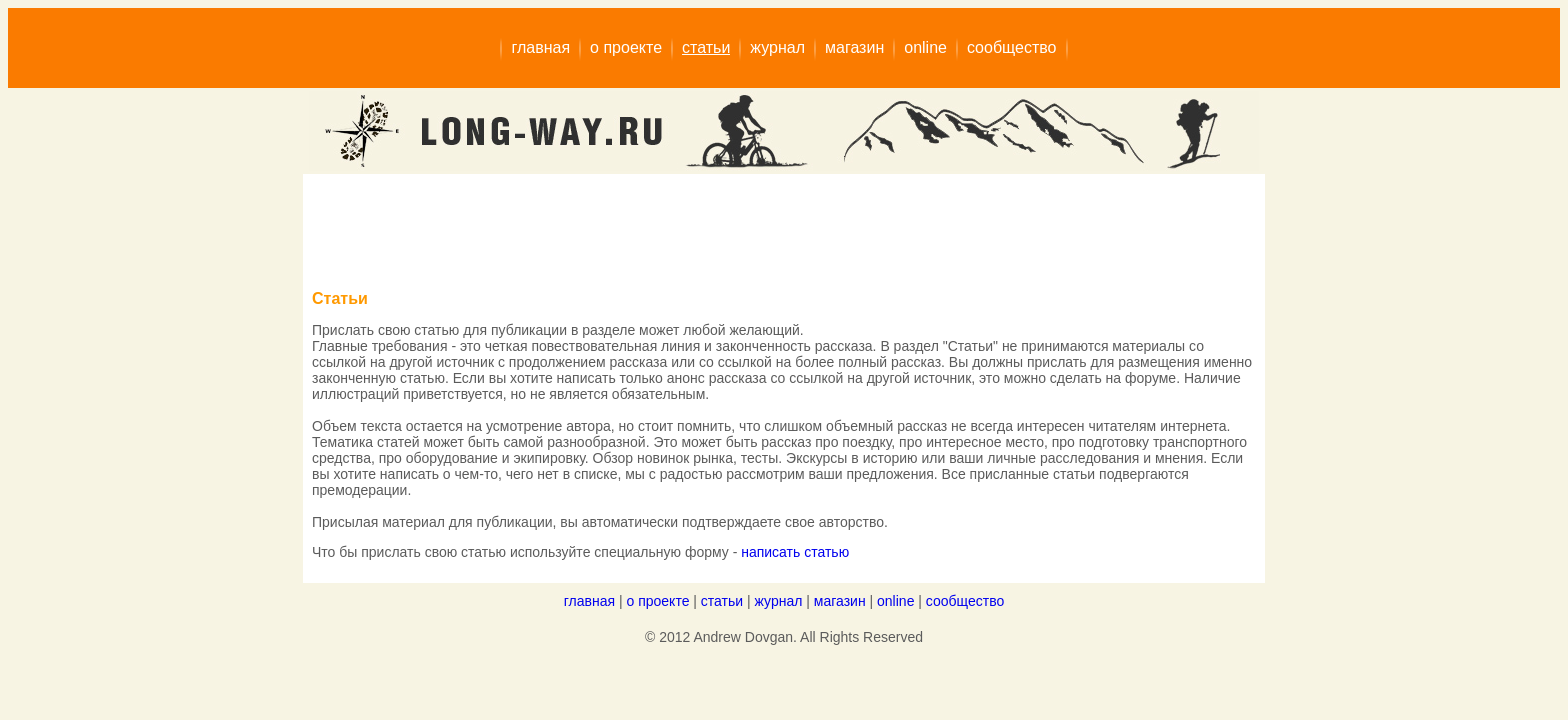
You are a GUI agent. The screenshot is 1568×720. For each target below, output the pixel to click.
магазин (840, 601)
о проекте (657, 601)
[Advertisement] (676, 228)
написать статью (795, 552)
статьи (722, 601)
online (895, 601)
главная (589, 601)
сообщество (965, 601)
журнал (779, 601)
